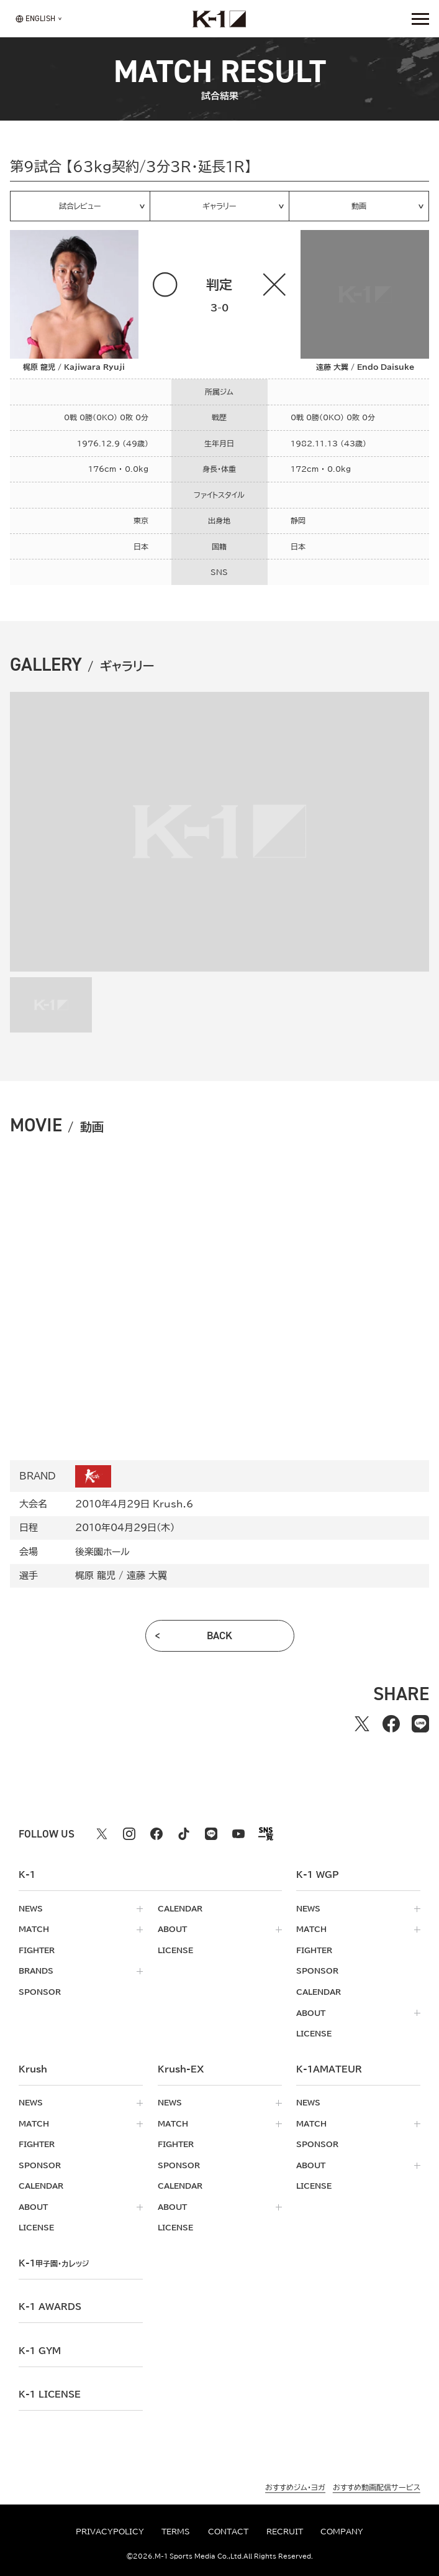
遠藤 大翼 (147, 1575)
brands (36, 1970)
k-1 (54, 2263)
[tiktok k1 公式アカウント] (184, 1834)
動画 (358, 205)
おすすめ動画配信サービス (376, 2487)
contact (228, 2531)
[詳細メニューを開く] (420, 18)
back (219, 1635)
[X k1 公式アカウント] (102, 1834)
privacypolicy (110, 2531)
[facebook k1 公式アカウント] (156, 1834)
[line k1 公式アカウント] (211, 1834)
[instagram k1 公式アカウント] (129, 1834)
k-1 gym (40, 2351)
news (31, 1908)
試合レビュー (80, 205)
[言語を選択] (35, 18)
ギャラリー (219, 205)
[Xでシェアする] (361, 1723)
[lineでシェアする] (420, 1723)
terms (175, 2531)
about (172, 1929)
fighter (37, 1950)
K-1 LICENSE (50, 2394)
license (175, 1950)
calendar (180, 1908)
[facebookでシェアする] (390, 1723)
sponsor (40, 1992)
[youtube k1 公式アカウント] (238, 1834)
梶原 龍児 (95, 1575)
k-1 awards (50, 2306)
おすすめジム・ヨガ (295, 2487)
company (341, 2531)
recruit (284, 2531)
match (34, 1929)
